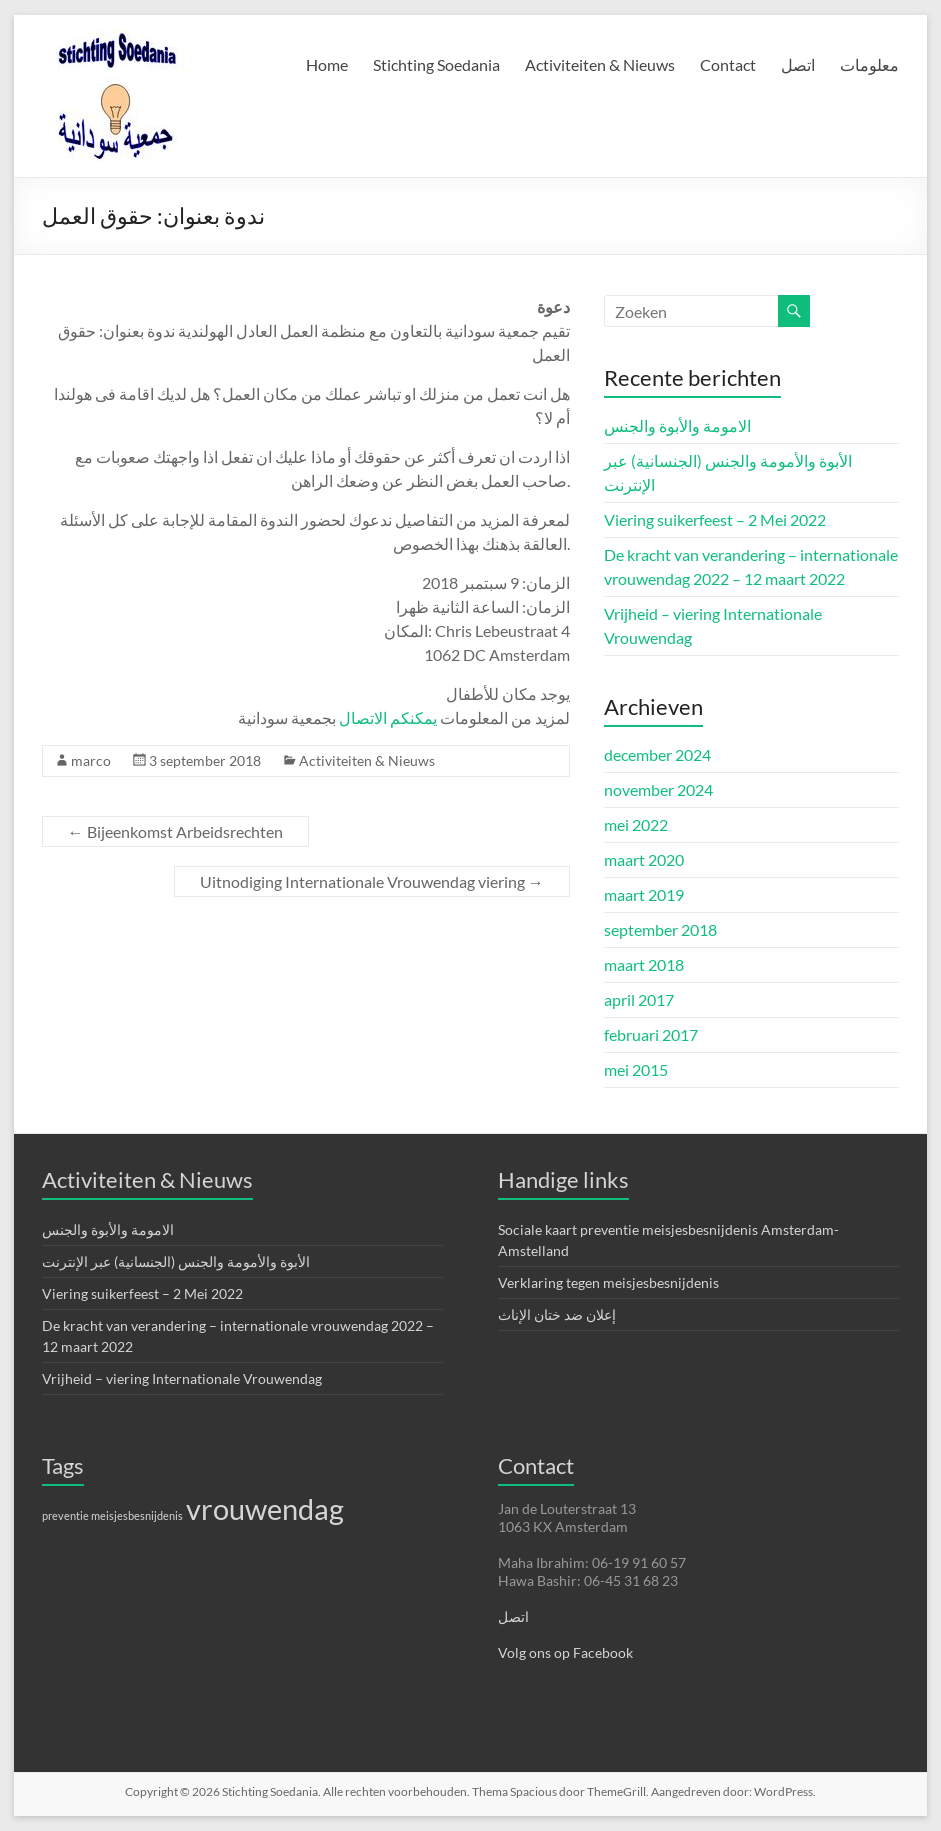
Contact (728, 64)
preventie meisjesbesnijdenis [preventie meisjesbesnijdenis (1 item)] (112, 1515)
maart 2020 (644, 859)
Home (327, 64)
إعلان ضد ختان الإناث (557, 1314)
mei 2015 (636, 1069)
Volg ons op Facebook (565, 1652)
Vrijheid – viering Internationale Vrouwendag (182, 1378)
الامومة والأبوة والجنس (677, 425)
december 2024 (657, 754)
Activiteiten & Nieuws (600, 64)
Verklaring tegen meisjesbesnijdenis (608, 1282)
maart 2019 (644, 894)
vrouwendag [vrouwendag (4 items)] (265, 1508)
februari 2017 (651, 1034)
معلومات (869, 64)
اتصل (798, 64)
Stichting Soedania (436, 64)
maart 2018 (644, 964)
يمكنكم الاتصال (388, 717)
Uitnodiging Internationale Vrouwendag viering (372, 881)
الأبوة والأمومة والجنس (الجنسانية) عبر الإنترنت (176, 1261)
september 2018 (660, 929)
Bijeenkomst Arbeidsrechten (175, 831)
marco (91, 760)
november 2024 (658, 789)
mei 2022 (636, 824)
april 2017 (639, 999)
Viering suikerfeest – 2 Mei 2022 (715, 519)
